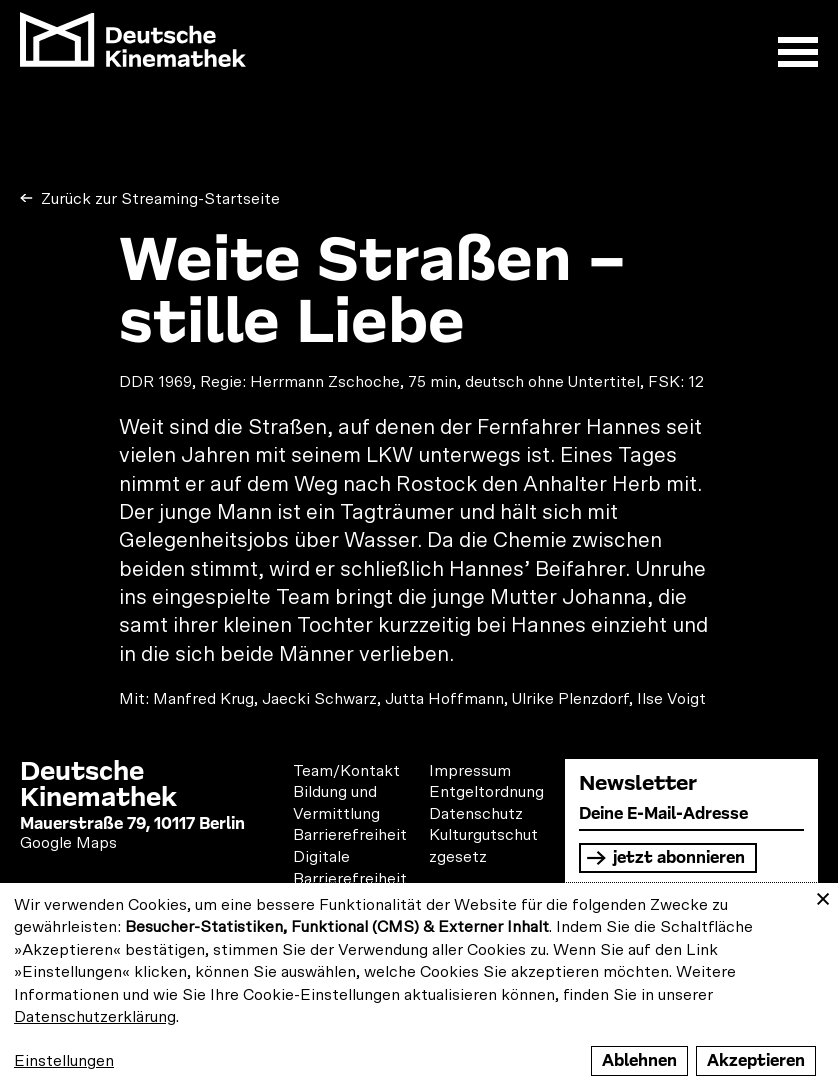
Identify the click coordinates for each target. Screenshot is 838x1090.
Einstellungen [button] (64, 1061)
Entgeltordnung (486, 792)
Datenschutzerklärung (95, 1017)
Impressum (470, 771)
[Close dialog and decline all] (823, 895)
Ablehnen (639, 1060)
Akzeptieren (756, 1060)
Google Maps (68, 843)
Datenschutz (476, 814)
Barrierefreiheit (350, 835)
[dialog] (419, 986)
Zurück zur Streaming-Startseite (158, 199)
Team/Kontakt (346, 771)
